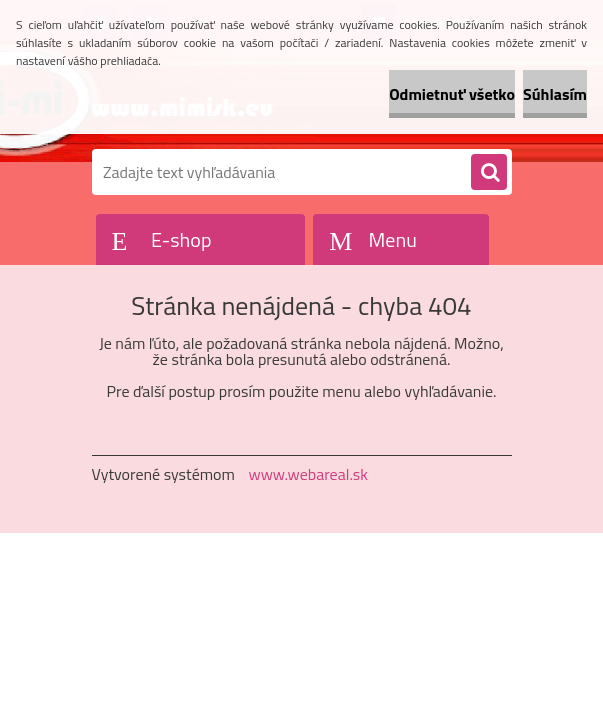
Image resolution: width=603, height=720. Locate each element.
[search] (489, 173)
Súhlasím (555, 94)
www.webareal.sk (308, 474)
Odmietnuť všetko (452, 94)
